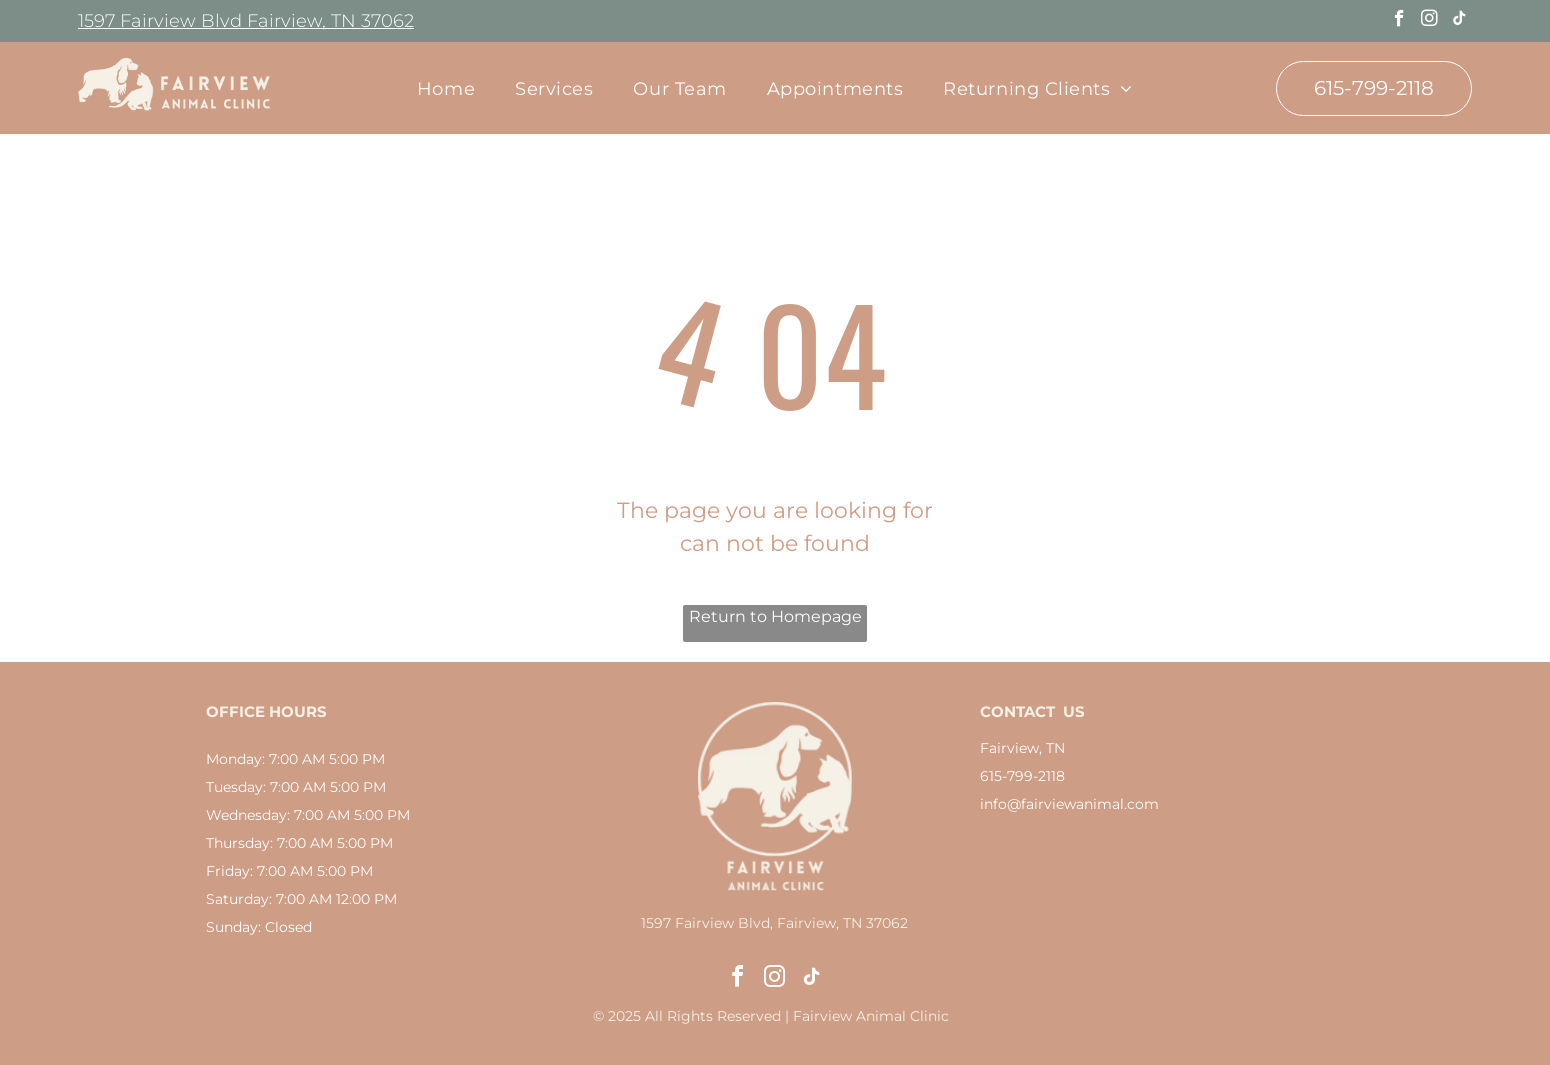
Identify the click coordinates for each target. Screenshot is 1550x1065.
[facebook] (1399, 21)
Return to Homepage (775, 616)
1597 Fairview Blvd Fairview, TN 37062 (246, 21)
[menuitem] (446, 88)
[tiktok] (1459, 21)
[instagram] (1429, 21)
